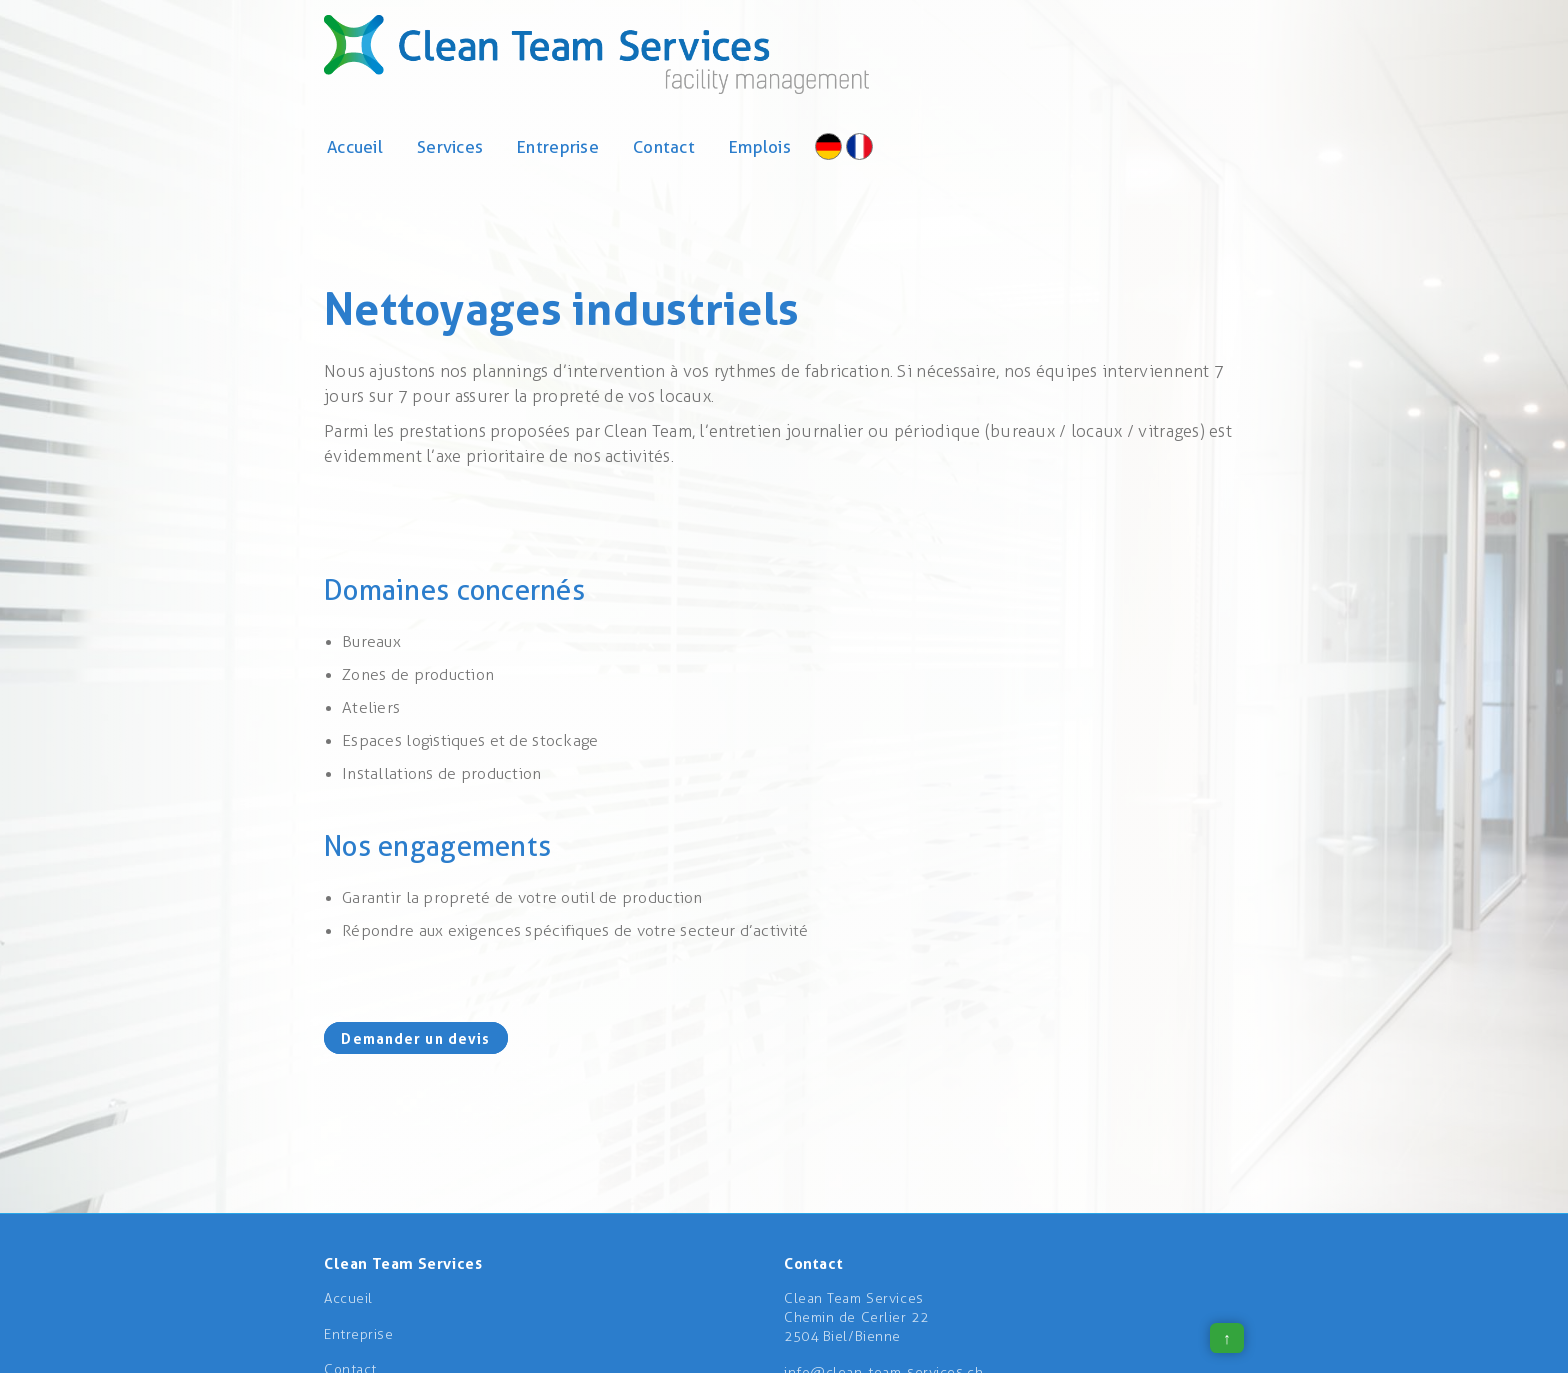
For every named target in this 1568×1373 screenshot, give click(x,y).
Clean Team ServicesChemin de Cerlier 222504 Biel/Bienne (856, 1317)
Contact (664, 147)
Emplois (760, 147)
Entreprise (558, 147)
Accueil (355, 147)
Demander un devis (415, 1037)
